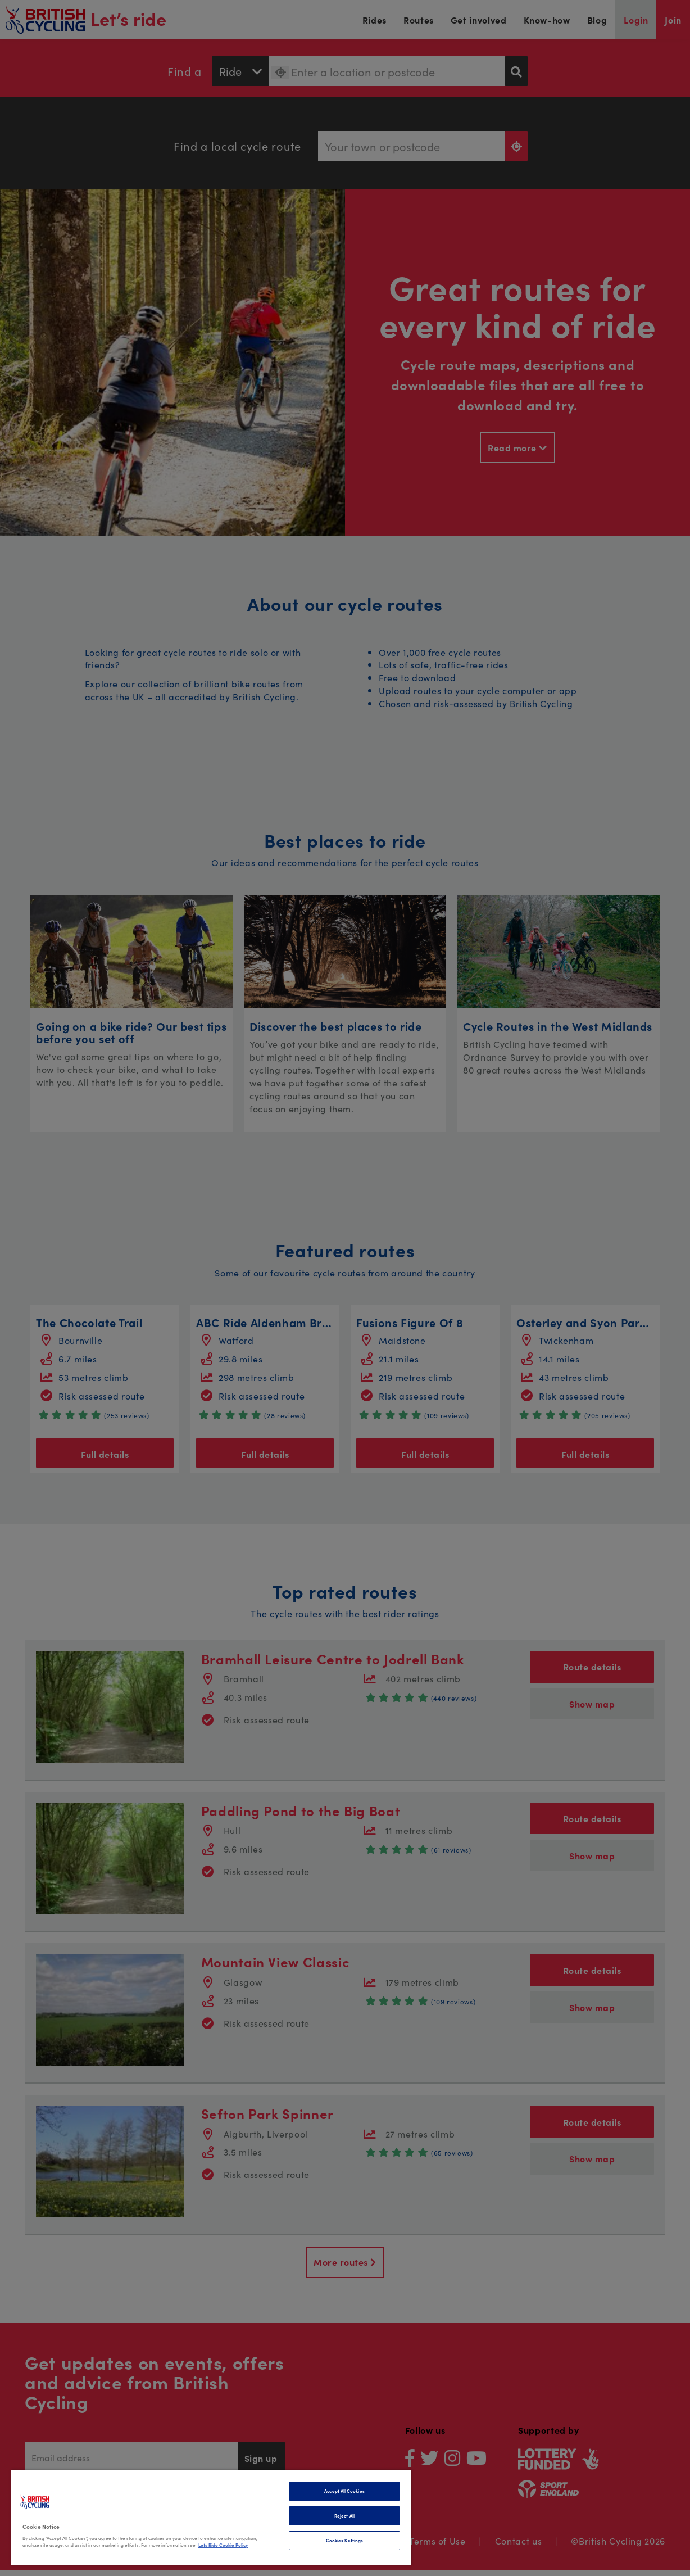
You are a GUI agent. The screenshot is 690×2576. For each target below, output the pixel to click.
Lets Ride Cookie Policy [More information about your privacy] (223, 2545)
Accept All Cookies (344, 2491)
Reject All (344, 2515)
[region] (211, 2517)
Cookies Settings (344, 2540)
